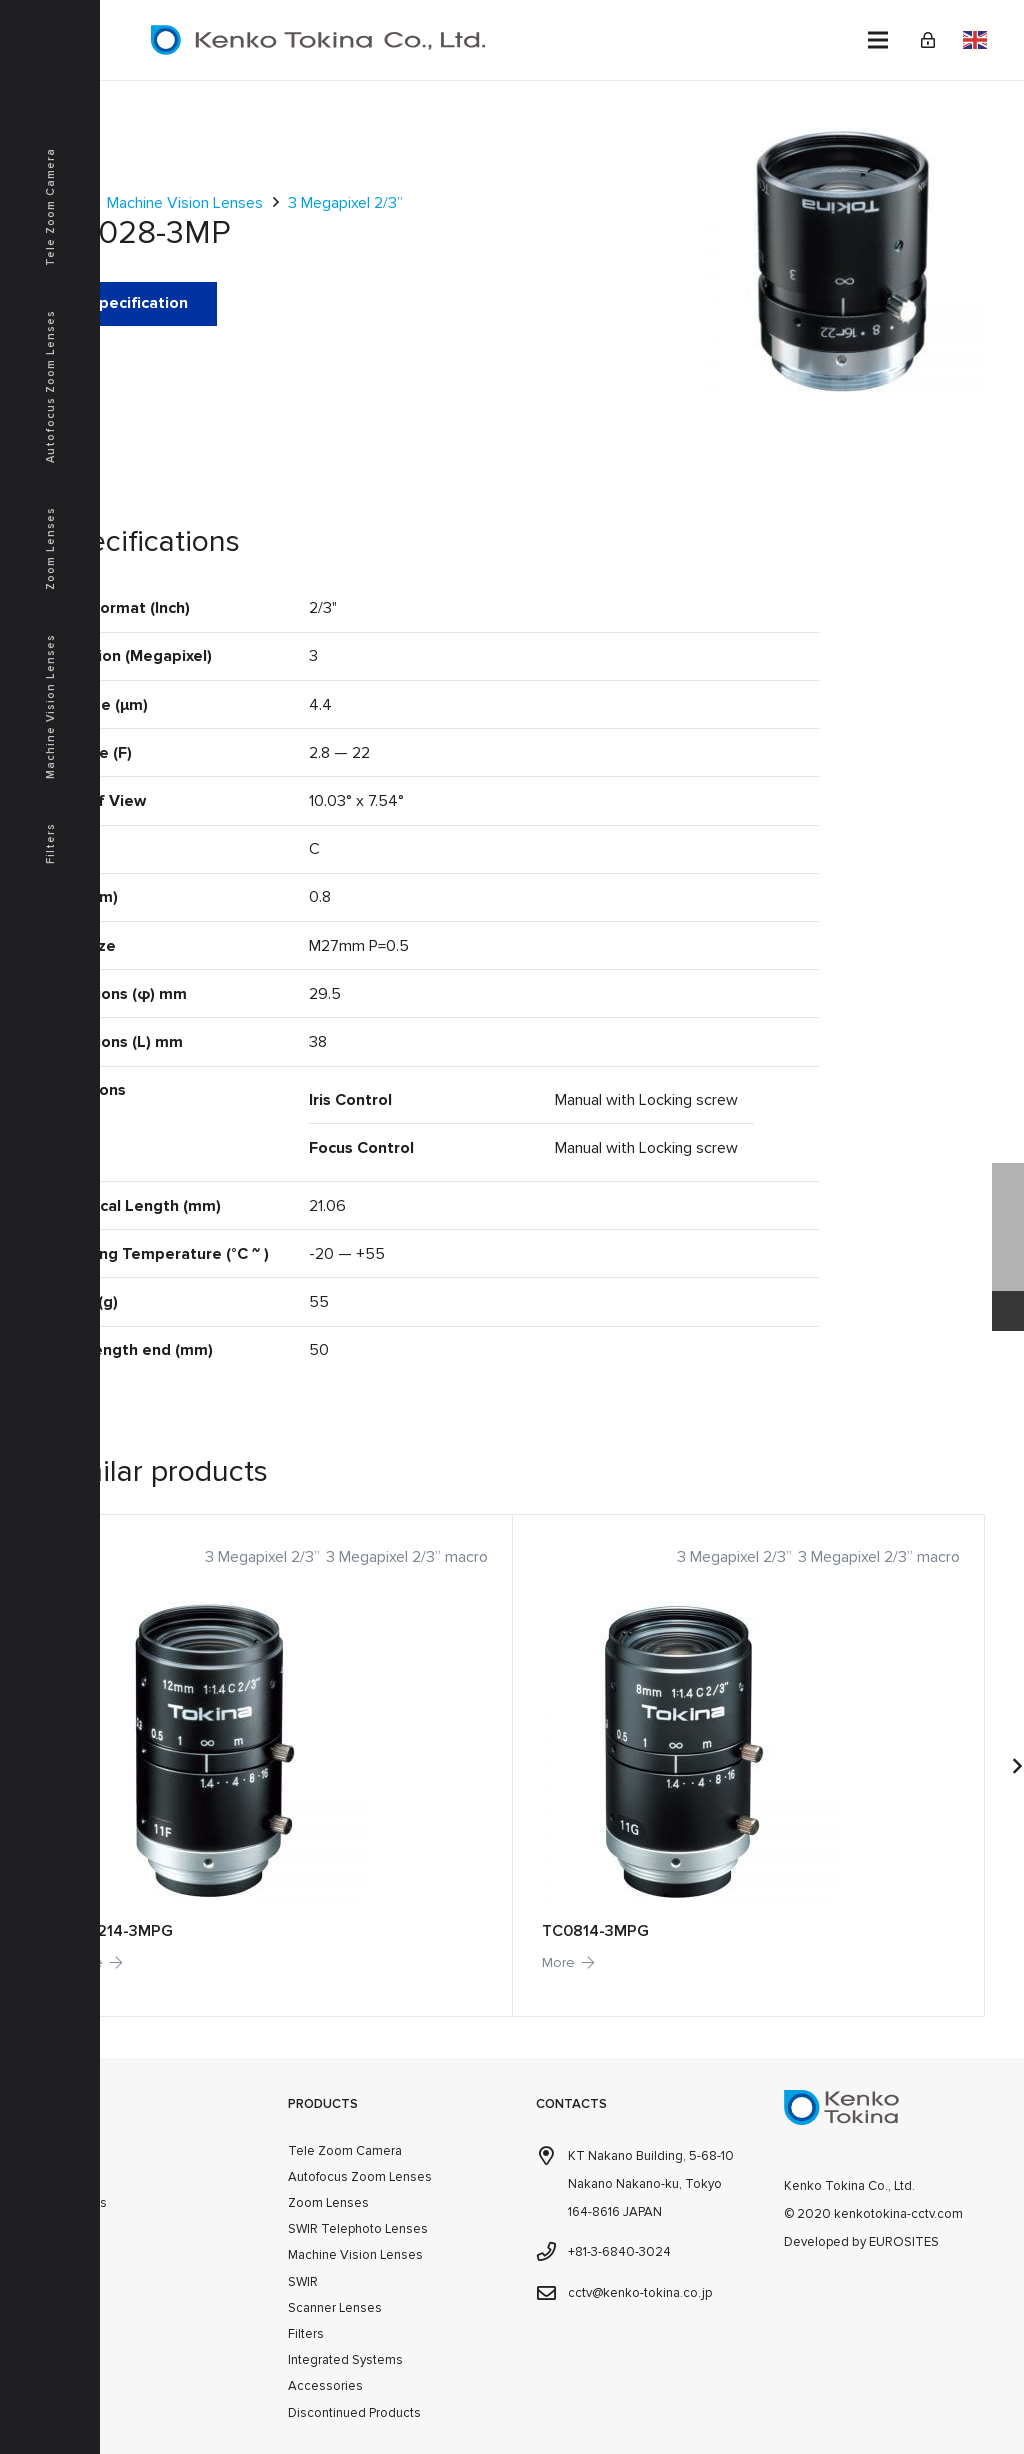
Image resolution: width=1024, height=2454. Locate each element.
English (975, 40)
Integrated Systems (345, 2360)
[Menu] (878, 40)
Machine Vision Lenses (185, 203)
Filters (306, 2334)
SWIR (303, 2282)
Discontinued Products (354, 2413)
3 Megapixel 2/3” (345, 203)
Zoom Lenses (328, 2203)
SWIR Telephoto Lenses (358, 2229)
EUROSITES (904, 2242)
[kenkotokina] (318, 40)
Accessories (325, 2386)
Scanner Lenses (335, 2308)
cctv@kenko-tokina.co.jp (640, 2293)
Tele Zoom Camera (345, 2151)
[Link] (928, 40)
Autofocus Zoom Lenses (360, 2177)
